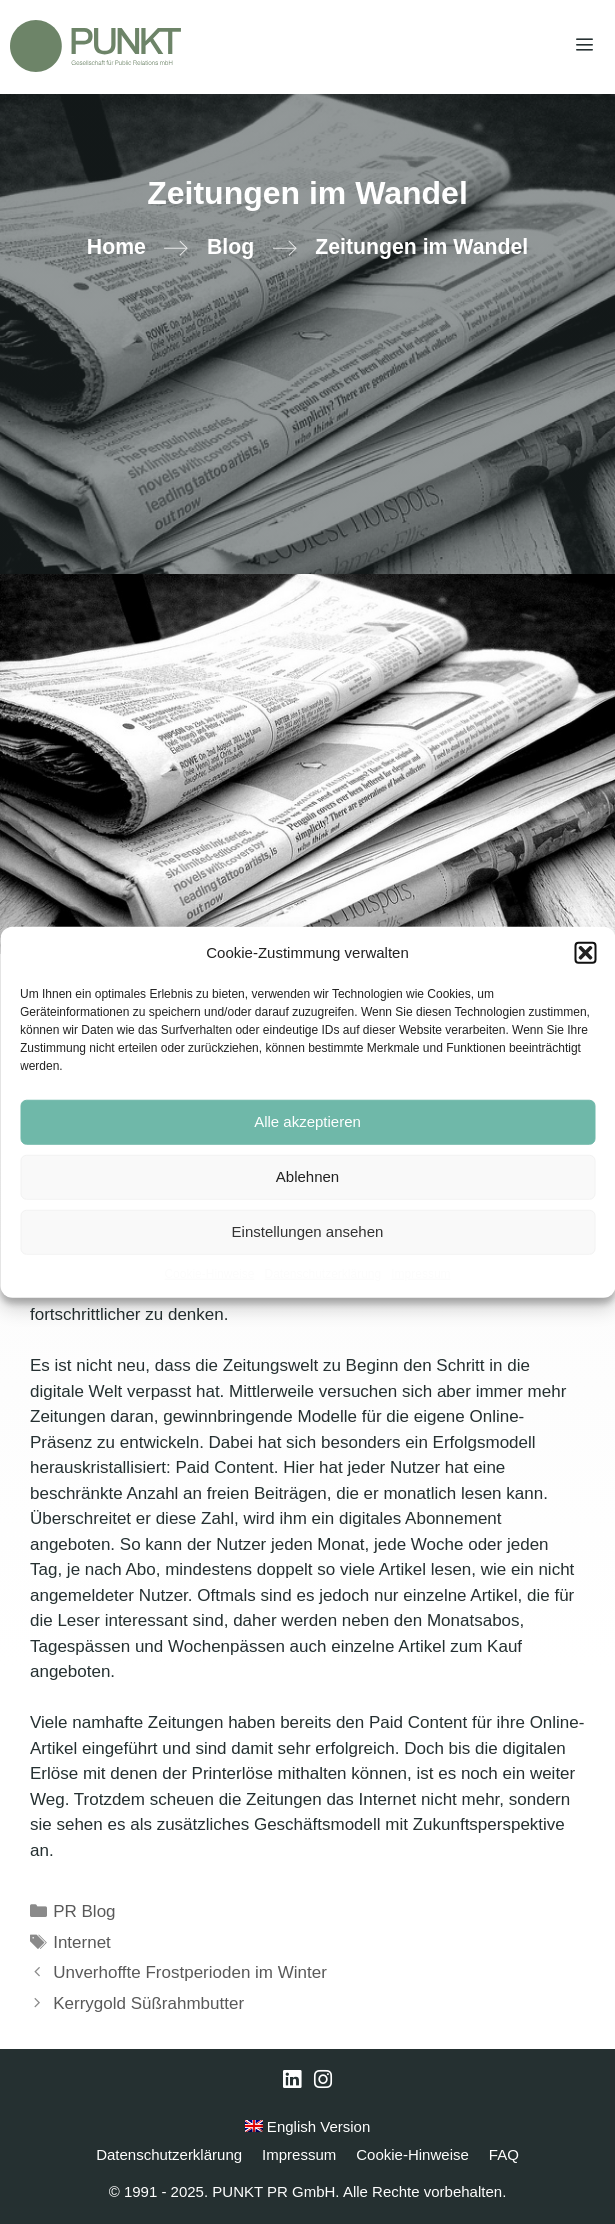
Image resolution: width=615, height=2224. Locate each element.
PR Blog (84, 1911)
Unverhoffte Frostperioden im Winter (190, 1972)
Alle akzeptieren (307, 1121)
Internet (82, 1942)
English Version (308, 2126)
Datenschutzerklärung (322, 1273)
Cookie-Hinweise (209, 1273)
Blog (230, 247)
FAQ (504, 2154)
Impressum (420, 1273)
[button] (585, 953)
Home (116, 247)
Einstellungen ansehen (308, 1231)
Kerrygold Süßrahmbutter (148, 2003)
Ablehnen (307, 1176)
